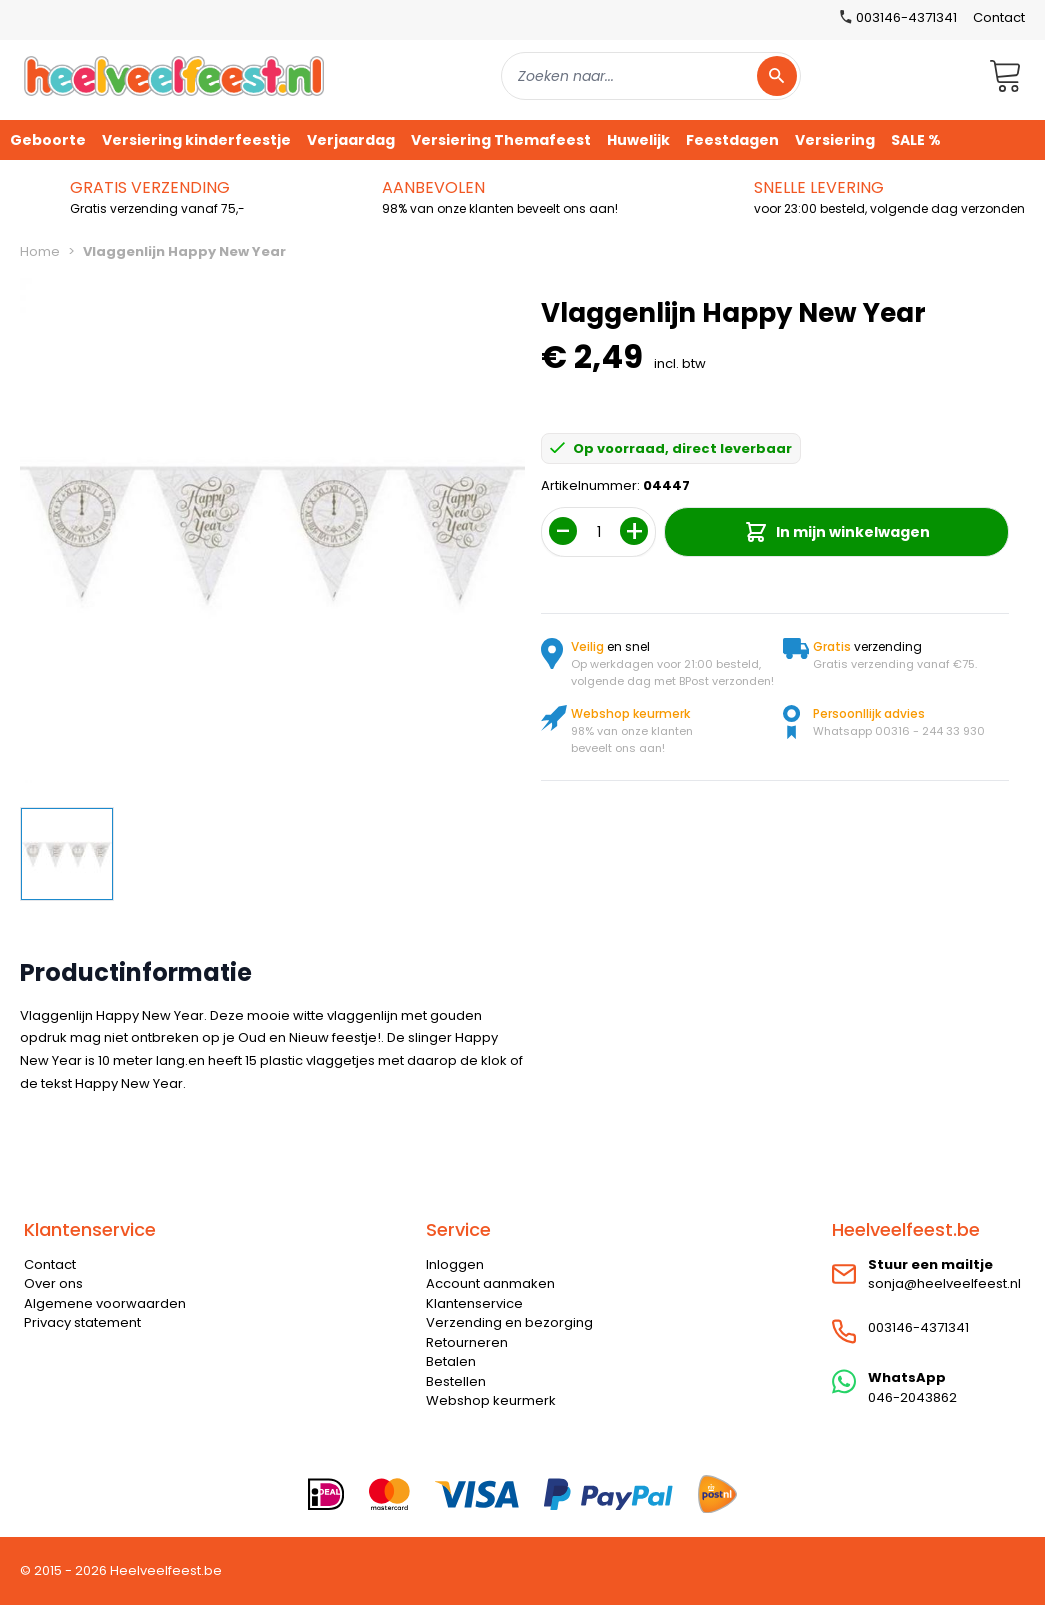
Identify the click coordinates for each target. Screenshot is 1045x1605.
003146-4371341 (918, 1327)
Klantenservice (474, 1303)
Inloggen (455, 1264)
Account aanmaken (490, 1283)
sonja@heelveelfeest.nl (944, 1283)
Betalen (451, 1361)
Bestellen (456, 1381)
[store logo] (174, 75)
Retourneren (467, 1342)
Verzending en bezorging (509, 1322)
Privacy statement (82, 1322)
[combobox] (651, 76)
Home (40, 251)
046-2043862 (912, 1397)
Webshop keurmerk (491, 1400)
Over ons (53, 1283)
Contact (999, 17)
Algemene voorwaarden (105, 1303)
